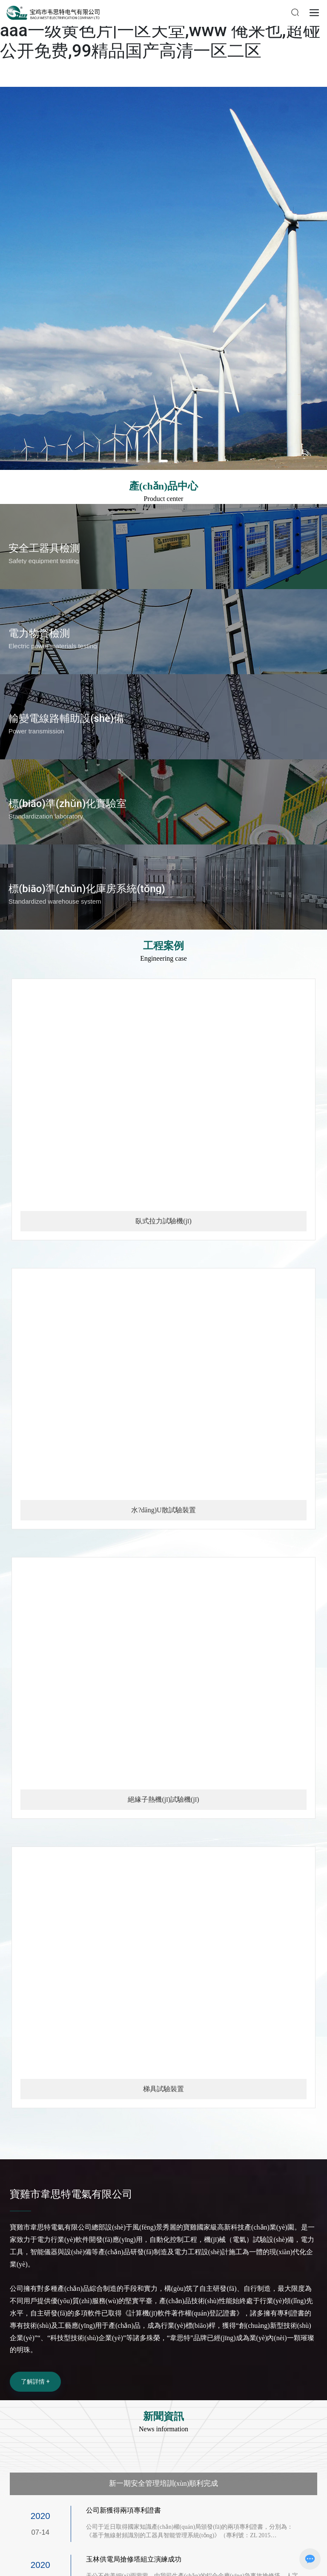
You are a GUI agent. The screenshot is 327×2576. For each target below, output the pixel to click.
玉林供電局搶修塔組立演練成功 (136, 2559)
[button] (163, 461)
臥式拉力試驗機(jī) (163, 1221)
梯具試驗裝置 (163, 2088)
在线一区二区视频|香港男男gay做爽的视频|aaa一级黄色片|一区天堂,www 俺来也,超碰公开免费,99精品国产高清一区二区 (162, 30)
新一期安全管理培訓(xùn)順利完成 (163, 2483)
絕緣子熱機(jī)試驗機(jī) (163, 1799)
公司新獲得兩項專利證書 (126, 2510)
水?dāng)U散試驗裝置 (163, 1510)
